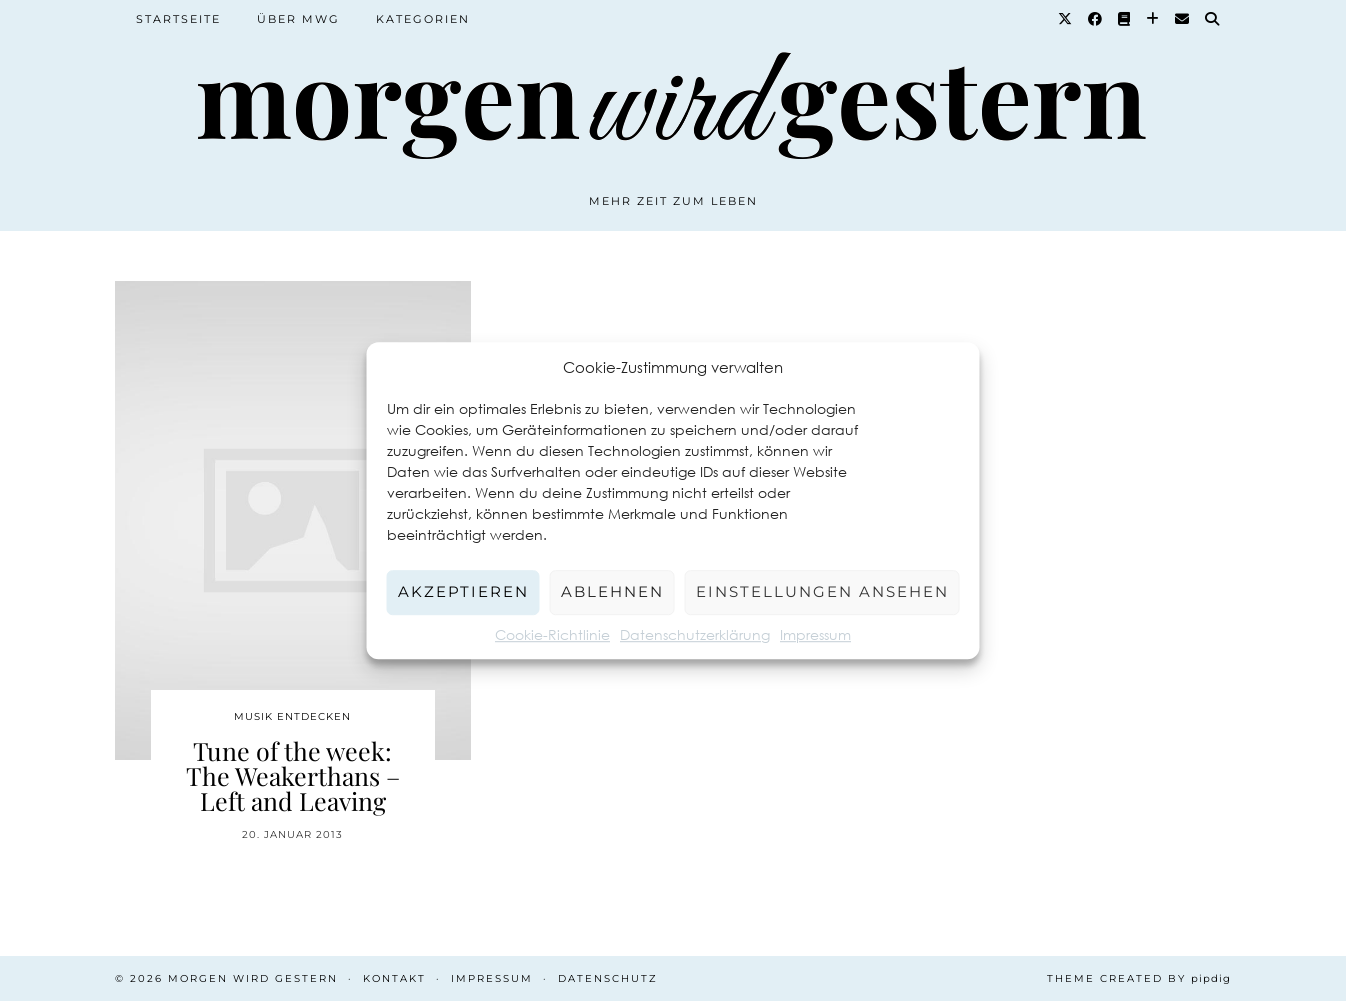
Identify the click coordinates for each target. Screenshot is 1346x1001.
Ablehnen (612, 591)
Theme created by (1139, 978)
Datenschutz (608, 978)
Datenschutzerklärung (695, 634)
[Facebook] (1096, 19)
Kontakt (394, 978)
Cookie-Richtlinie (552, 634)
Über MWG (298, 19)
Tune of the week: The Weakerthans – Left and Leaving (293, 775)
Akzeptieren (463, 591)
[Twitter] (1066, 19)
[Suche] (1213, 19)
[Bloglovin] (1153, 19)
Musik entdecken (292, 716)
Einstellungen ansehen (822, 591)
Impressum (815, 634)
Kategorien (423, 19)
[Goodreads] (1125, 19)
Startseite (178, 19)
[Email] (1183, 19)
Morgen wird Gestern (253, 978)
